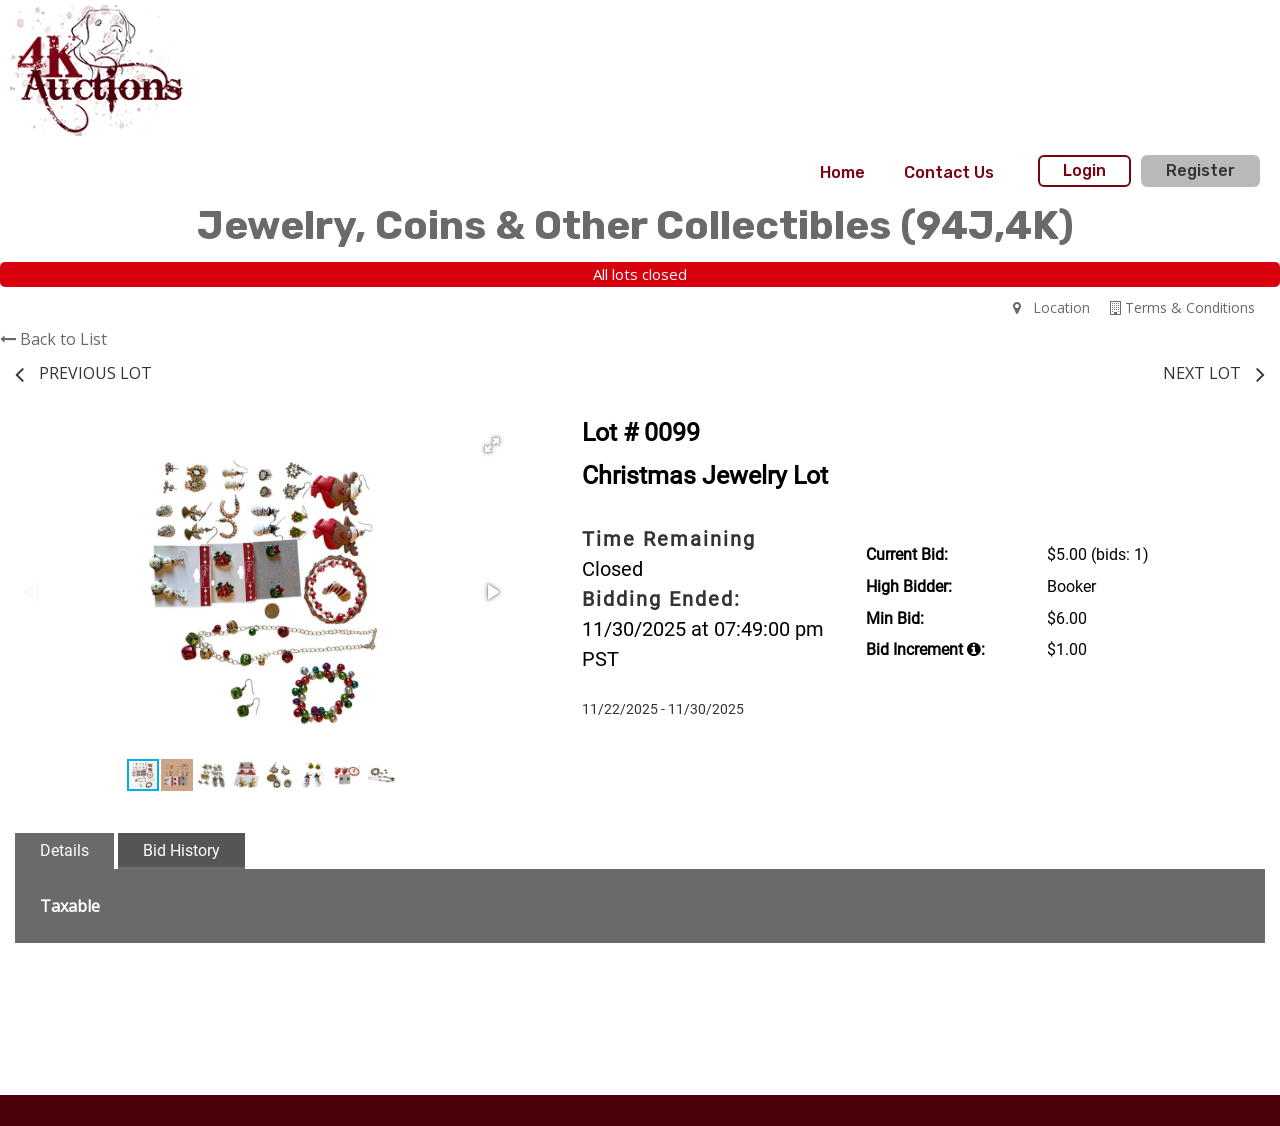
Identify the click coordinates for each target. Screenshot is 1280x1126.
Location (1051, 307)
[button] (492, 445)
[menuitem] (842, 173)
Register (1200, 170)
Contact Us (949, 172)
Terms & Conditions (1182, 307)
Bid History (181, 850)
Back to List (53, 339)
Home (842, 172)
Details (64, 850)
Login (1084, 170)
